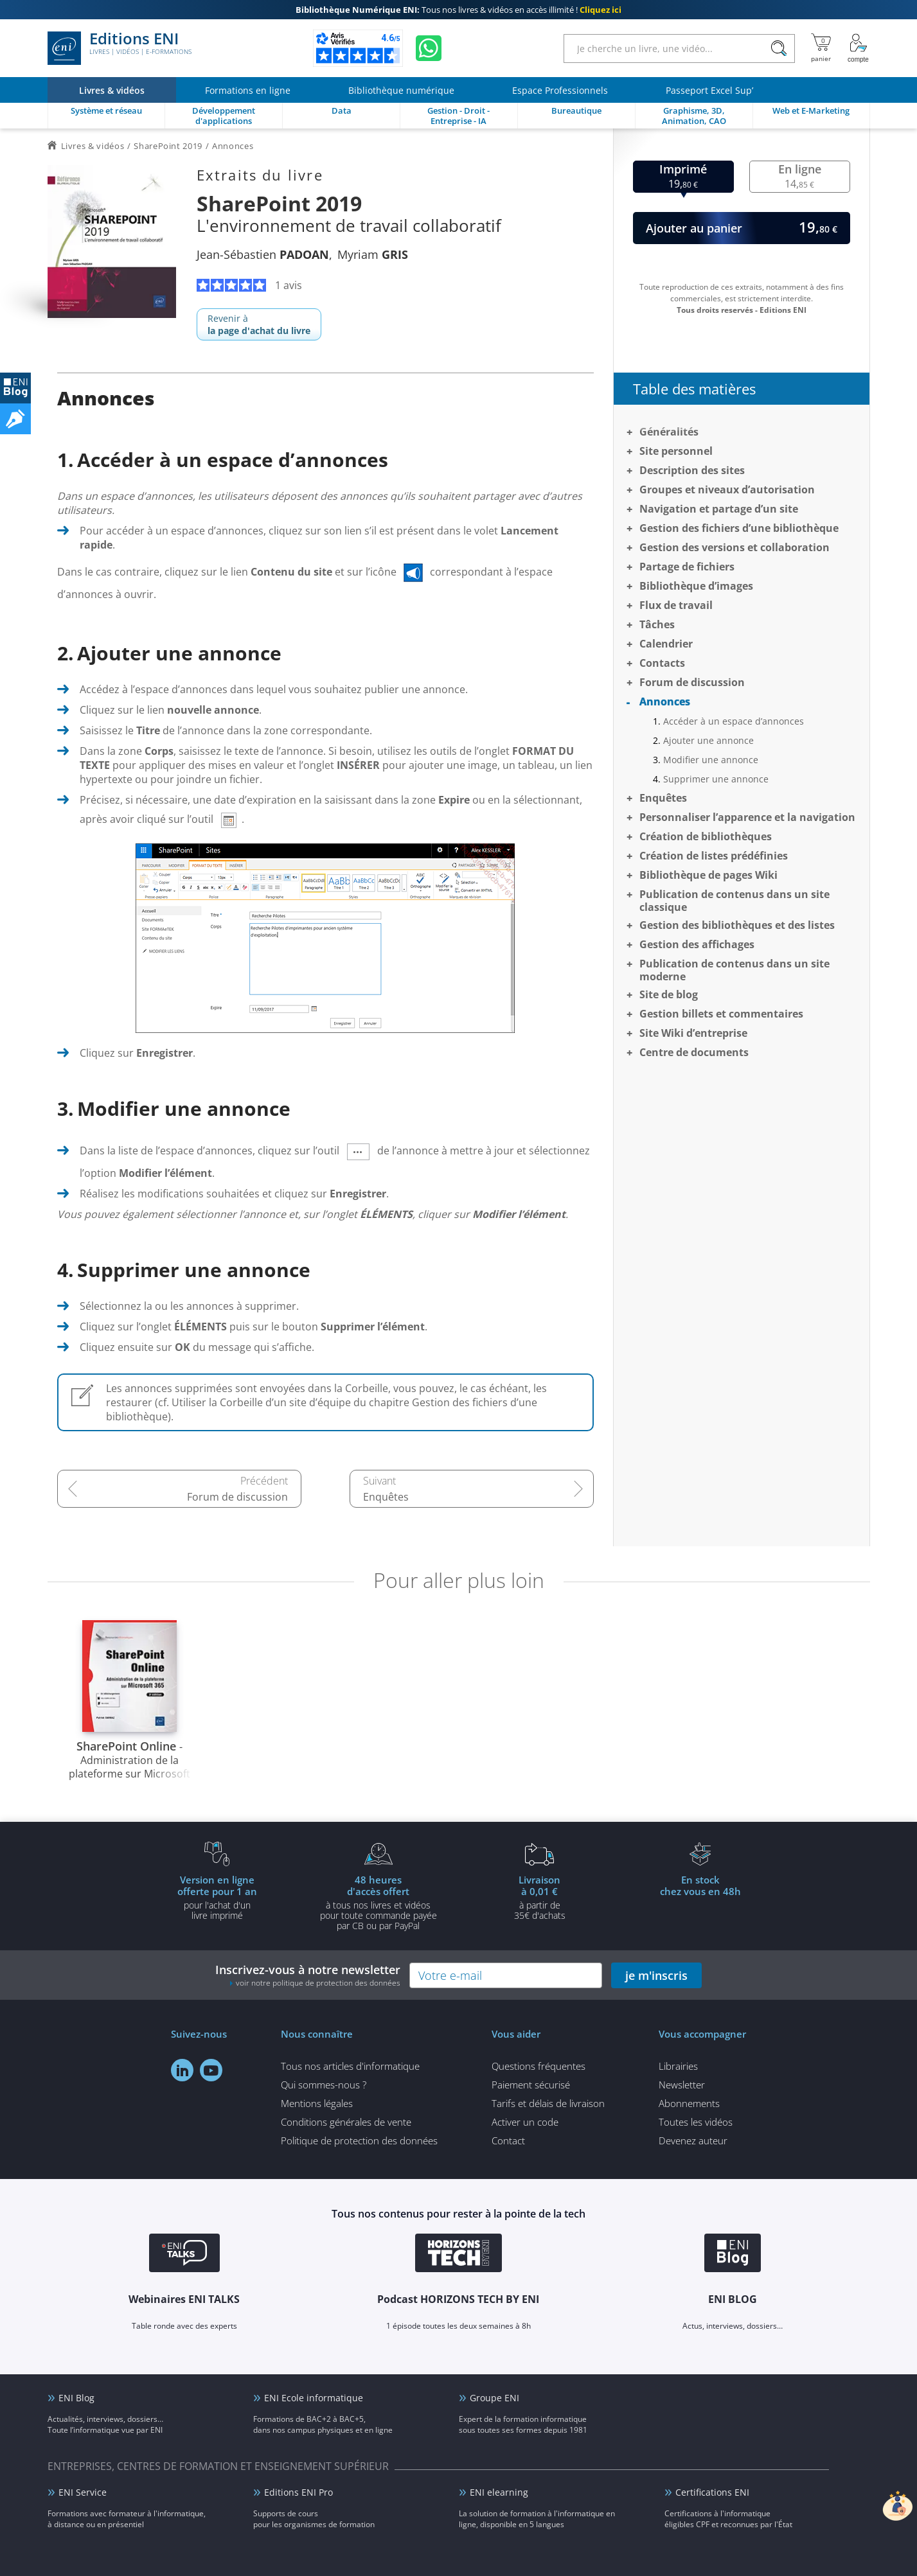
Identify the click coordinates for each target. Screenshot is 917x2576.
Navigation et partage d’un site (718, 508)
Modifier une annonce (710, 760)
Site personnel (676, 451)
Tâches (657, 624)
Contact (508, 2140)
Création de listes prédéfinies (713, 855)
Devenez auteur (693, 2140)
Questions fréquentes (538, 2066)
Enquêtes (386, 1497)
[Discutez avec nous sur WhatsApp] (428, 48)
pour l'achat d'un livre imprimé (217, 1897)
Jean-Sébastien (263, 254)
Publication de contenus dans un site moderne (734, 970)
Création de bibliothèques (705, 836)
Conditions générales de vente (346, 2121)
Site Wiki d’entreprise (693, 1033)
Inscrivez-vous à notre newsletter (307, 1975)
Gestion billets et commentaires (721, 1013)
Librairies (678, 2066)
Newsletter (682, 2084)
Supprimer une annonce (716, 779)
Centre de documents (694, 1052)
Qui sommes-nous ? (323, 2084)
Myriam (372, 254)
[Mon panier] (821, 48)
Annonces (664, 701)
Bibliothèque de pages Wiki (708, 875)
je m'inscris (656, 1975)
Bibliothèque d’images (696, 585)
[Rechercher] (779, 48)
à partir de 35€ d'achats (540, 1897)
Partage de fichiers (686, 566)
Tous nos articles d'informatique (350, 2066)
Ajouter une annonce (708, 740)
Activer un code (525, 2121)
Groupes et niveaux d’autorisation (727, 489)
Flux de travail (676, 605)
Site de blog (668, 994)
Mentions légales (317, 2103)
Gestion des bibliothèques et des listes (737, 925)
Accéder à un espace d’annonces (733, 721)
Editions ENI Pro (298, 2492)
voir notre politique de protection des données (318, 1982)
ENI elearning (499, 2492)
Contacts (662, 663)
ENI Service (82, 2492)
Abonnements (689, 2103)
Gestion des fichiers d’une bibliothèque (739, 528)
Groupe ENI (494, 2398)
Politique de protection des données (359, 2140)
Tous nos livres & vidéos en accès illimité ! (458, 9)
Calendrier (666, 643)
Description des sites (692, 470)
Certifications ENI (712, 2492)
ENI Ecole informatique (313, 2398)
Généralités (669, 431)
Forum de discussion (237, 1497)
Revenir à (259, 324)
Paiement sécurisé (531, 2084)
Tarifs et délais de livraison (548, 2103)
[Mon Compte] (858, 48)
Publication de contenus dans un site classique (734, 900)
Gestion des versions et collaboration (734, 547)
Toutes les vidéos (696, 2121)
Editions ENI (119, 48)
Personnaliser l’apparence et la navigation (747, 817)
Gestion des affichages (696, 944)
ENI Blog (76, 2398)
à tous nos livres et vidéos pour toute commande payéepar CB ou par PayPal (378, 1902)
